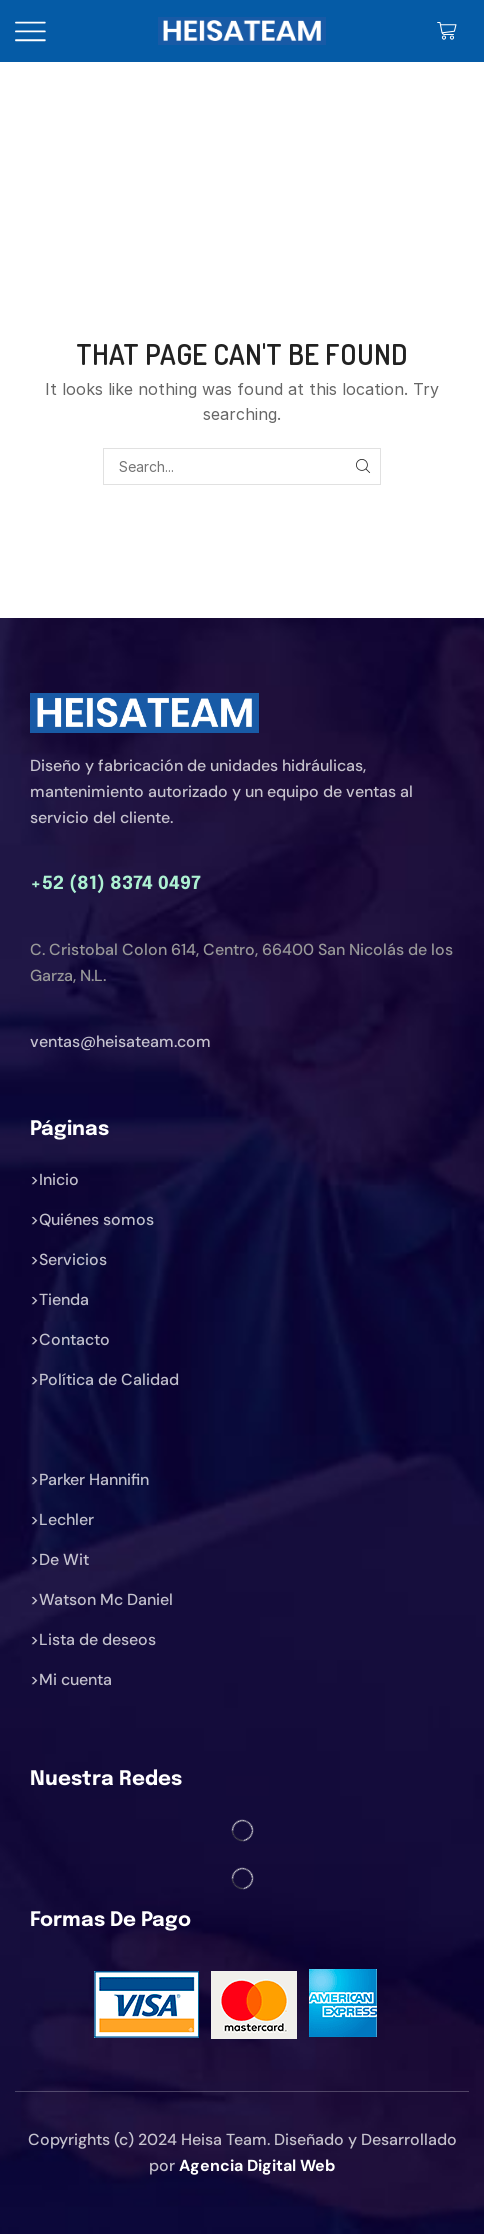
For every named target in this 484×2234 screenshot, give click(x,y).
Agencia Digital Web (257, 2165)
